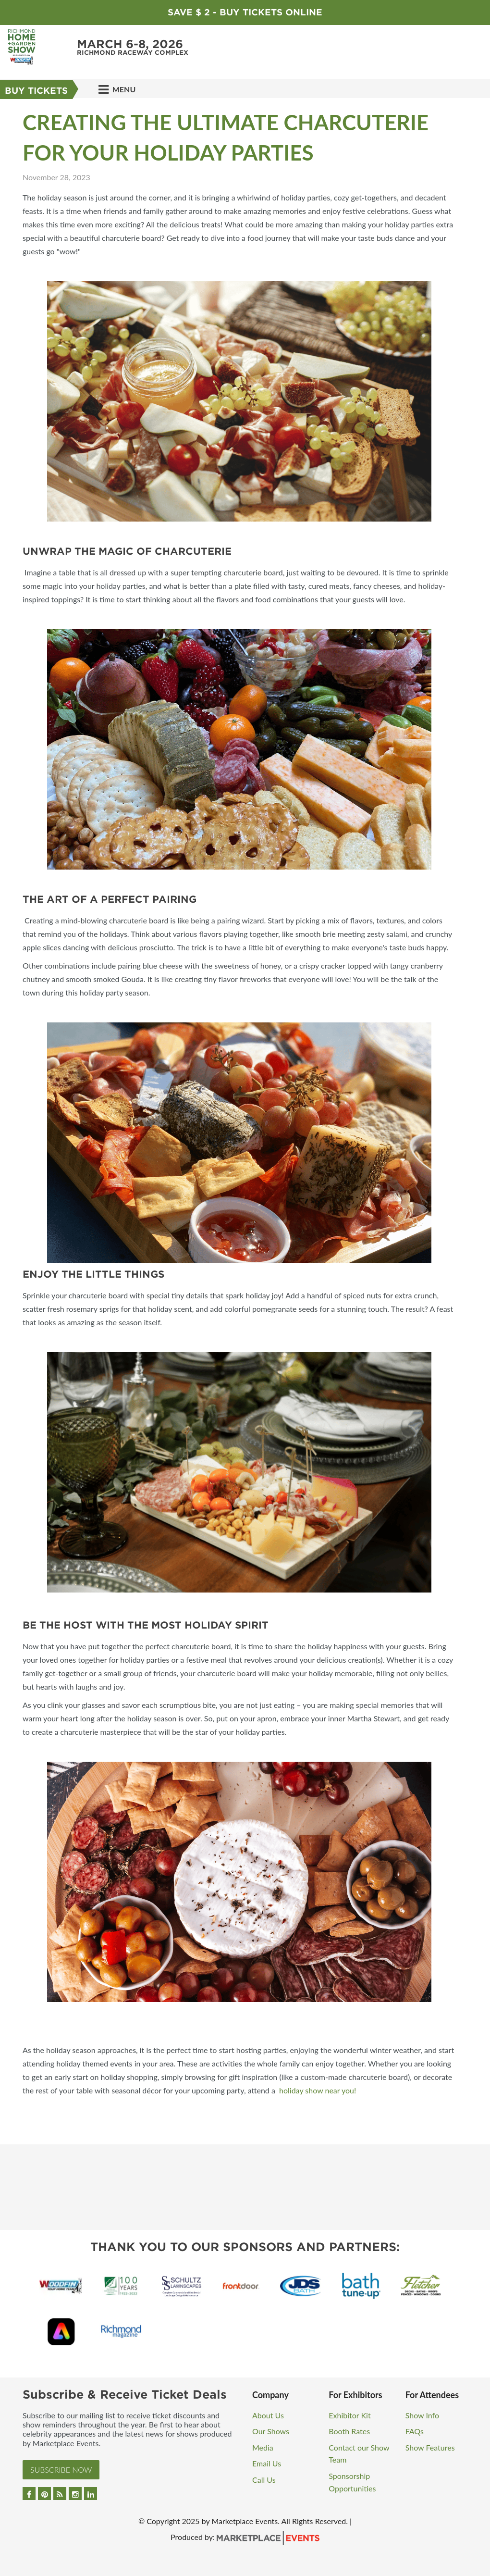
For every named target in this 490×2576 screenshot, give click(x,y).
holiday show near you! (317, 2090)
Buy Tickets (36, 91)
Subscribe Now (61, 2469)
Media (262, 2447)
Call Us (264, 2479)
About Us (268, 2415)
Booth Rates (349, 2431)
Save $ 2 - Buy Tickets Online (245, 12)
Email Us (266, 2463)
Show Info (422, 2415)
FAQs (414, 2431)
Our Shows (270, 2431)
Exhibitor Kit (349, 2415)
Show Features (430, 2447)
